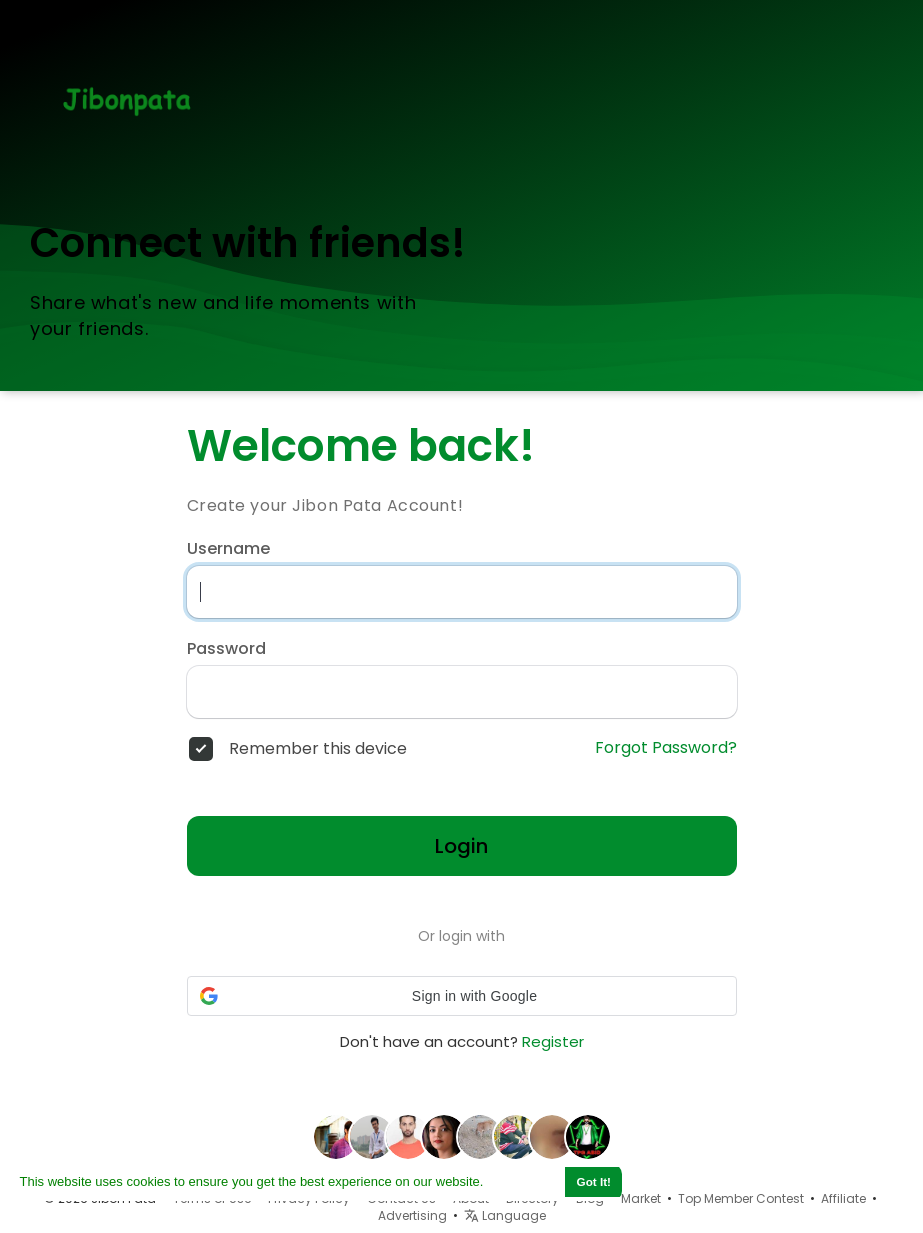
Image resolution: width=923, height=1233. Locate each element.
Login (461, 846)
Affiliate (843, 1198)
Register (553, 1041)
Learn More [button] (523, 1181)
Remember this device (318, 749)
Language (505, 1215)
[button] (462, 996)
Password (226, 649)
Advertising (412, 1215)
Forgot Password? (666, 748)
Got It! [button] (594, 1181)
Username (228, 549)
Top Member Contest (741, 1198)
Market (641, 1198)
